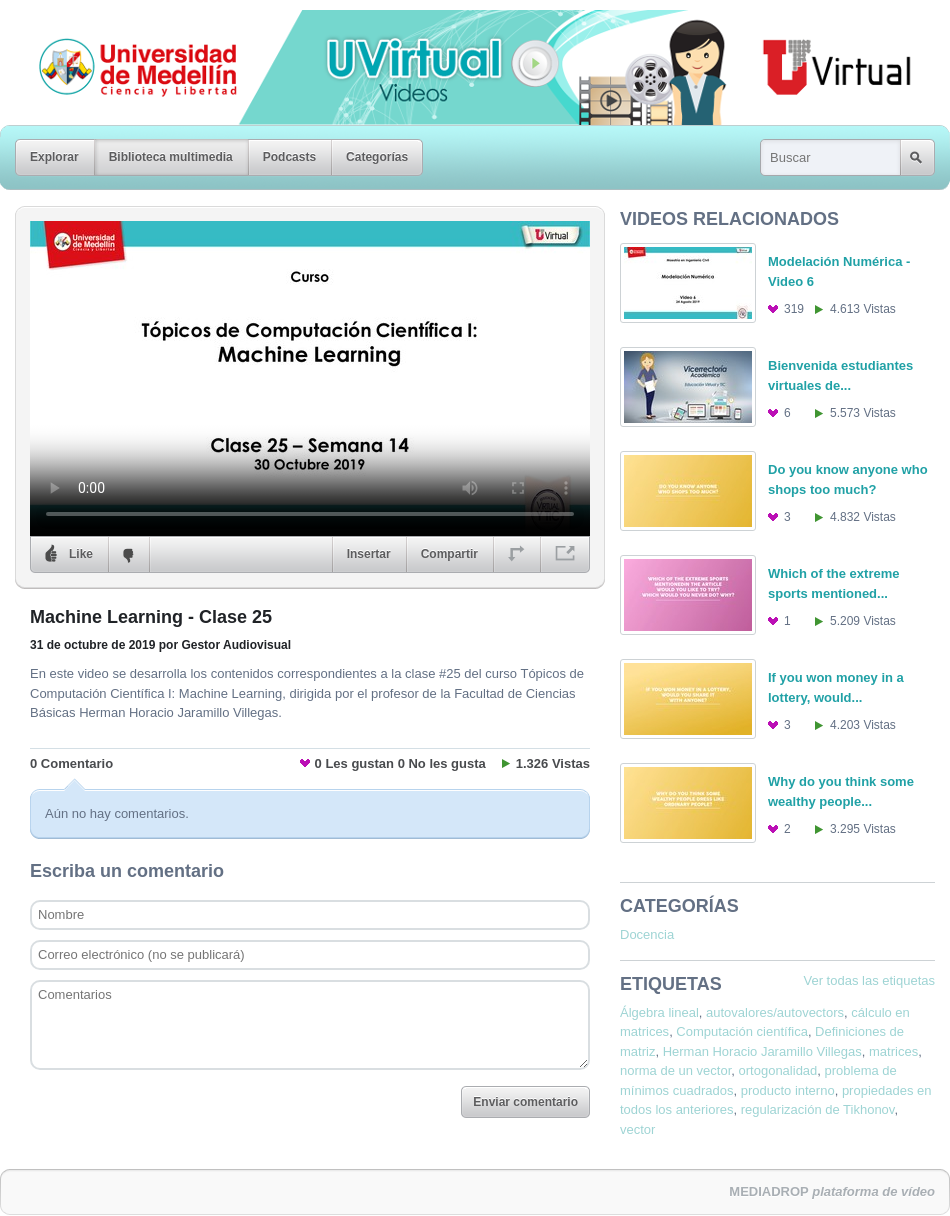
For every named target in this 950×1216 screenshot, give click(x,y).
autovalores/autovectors (775, 1012)
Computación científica (742, 1031)
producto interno (788, 1090)
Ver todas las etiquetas (869, 980)
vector (637, 1129)
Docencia (647, 934)
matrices (893, 1051)
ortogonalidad (778, 1070)
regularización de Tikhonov (818, 1109)
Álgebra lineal (659, 1012)
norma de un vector (675, 1070)
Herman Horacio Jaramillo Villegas (762, 1051)
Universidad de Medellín (122, 24)
